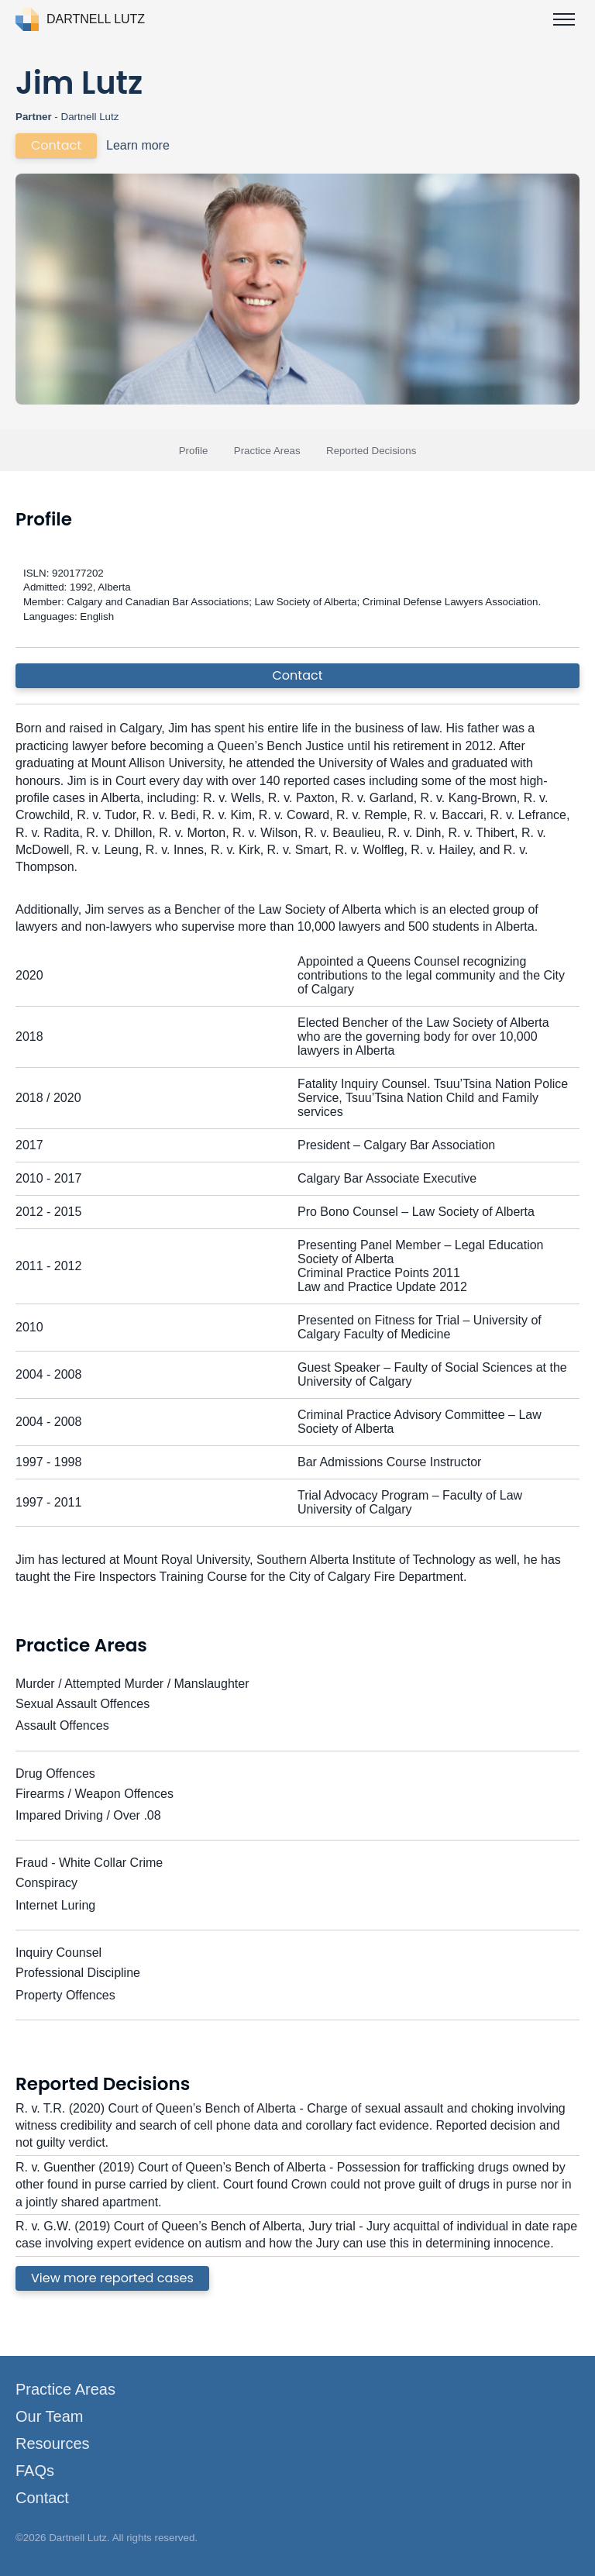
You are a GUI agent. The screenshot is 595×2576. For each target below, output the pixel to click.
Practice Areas (267, 450)
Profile (193, 450)
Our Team (49, 2416)
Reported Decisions (371, 450)
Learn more (138, 145)
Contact (56, 145)
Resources (52, 2443)
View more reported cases (112, 2278)
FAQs (34, 2470)
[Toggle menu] (564, 19)
